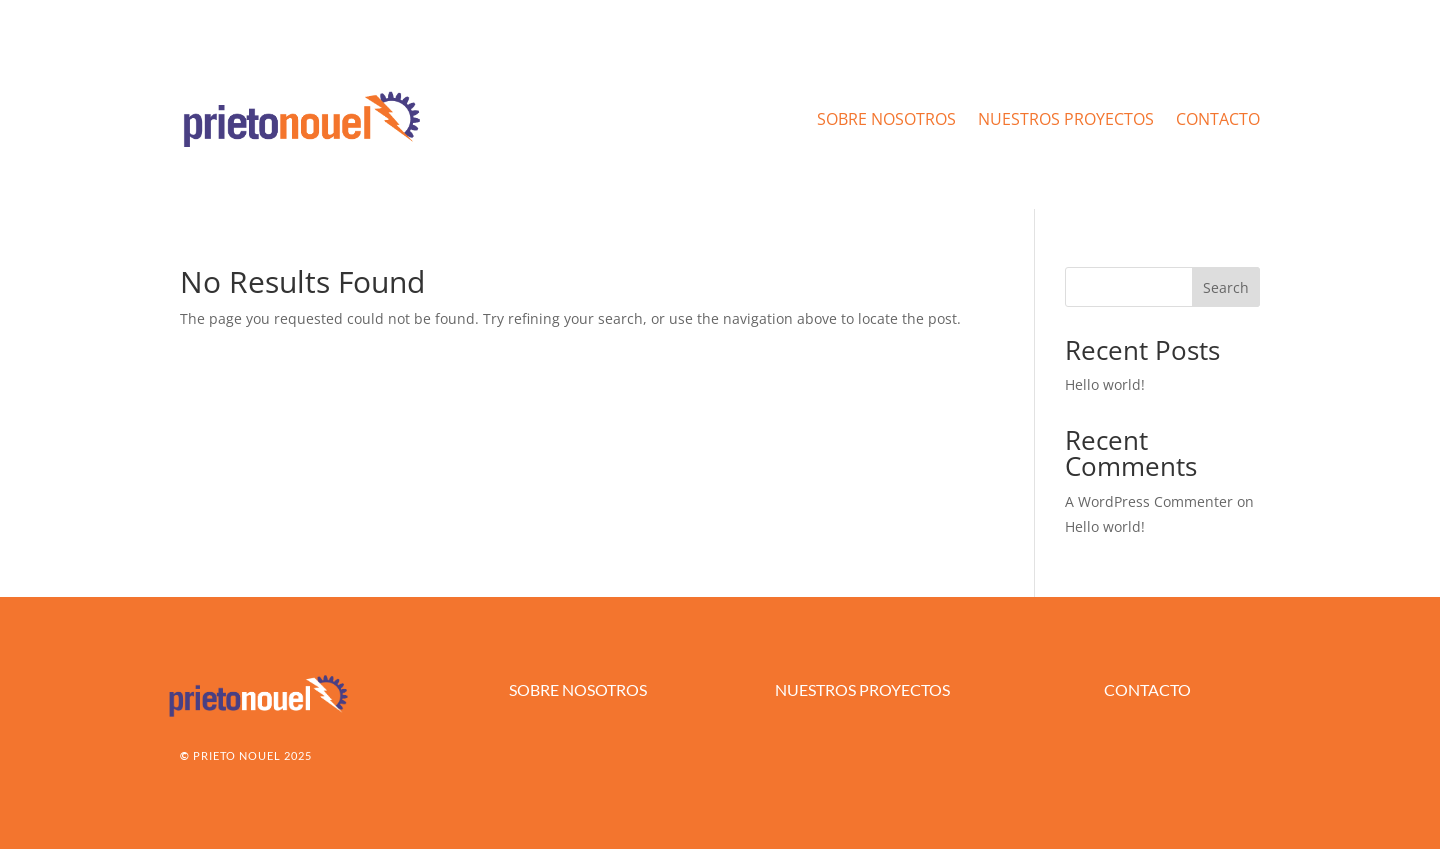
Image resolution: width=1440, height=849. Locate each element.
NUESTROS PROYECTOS (1066, 119)
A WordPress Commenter (1149, 501)
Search (1226, 287)
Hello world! (1105, 384)
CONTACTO (1218, 119)
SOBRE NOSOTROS (886, 119)
